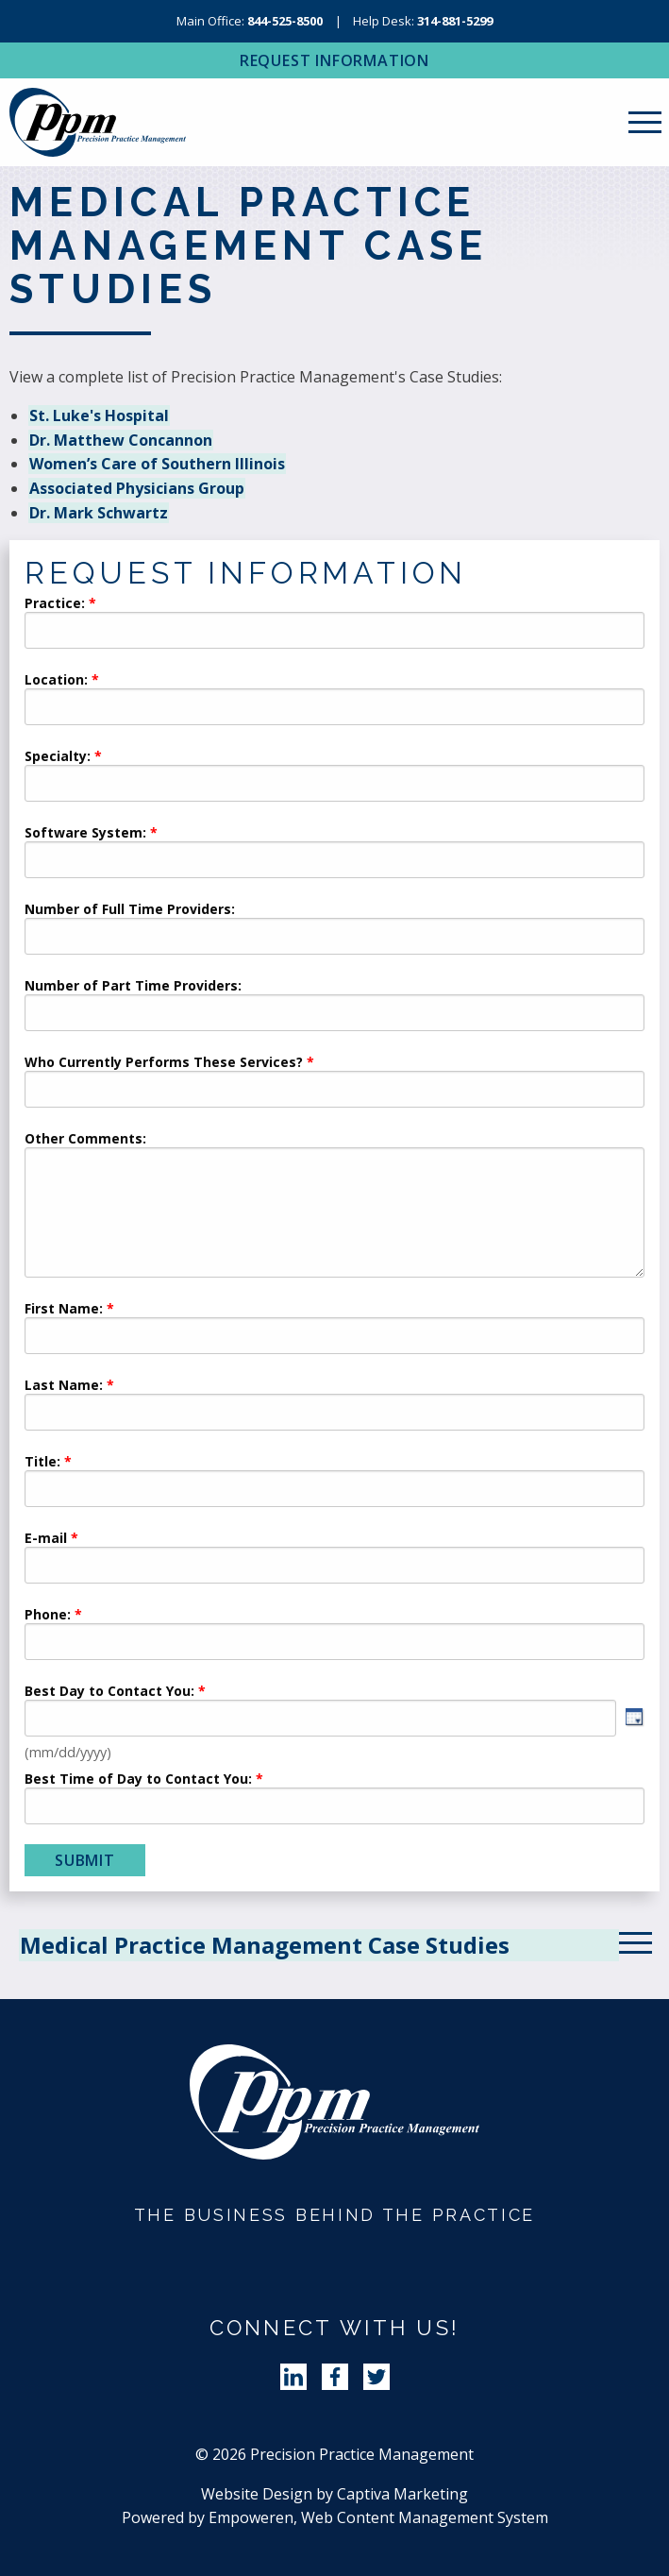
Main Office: (249, 20)
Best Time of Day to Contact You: (138, 1780)
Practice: (55, 604)
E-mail (46, 1539)
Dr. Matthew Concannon (120, 440)
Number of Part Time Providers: (133, 986)
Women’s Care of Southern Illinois (157, 463)
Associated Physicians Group (136, 488)
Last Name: (66, 1386)
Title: (42, 1462)
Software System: (85, 833)
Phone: (48, 1615)
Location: (56, 680)
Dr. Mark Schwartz (98, 512)
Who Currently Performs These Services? (164, 1063)
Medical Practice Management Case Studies (265, 1944)
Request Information (334, 60)
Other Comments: (85, 1139)
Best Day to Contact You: (111, 1692)
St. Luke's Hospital (99, 415)
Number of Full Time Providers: (130, 910)
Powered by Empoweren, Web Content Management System (335, 2517)
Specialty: (58, 757)
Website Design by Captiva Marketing (334, 2493)
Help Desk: (423, 20)
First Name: (64, 1309)
